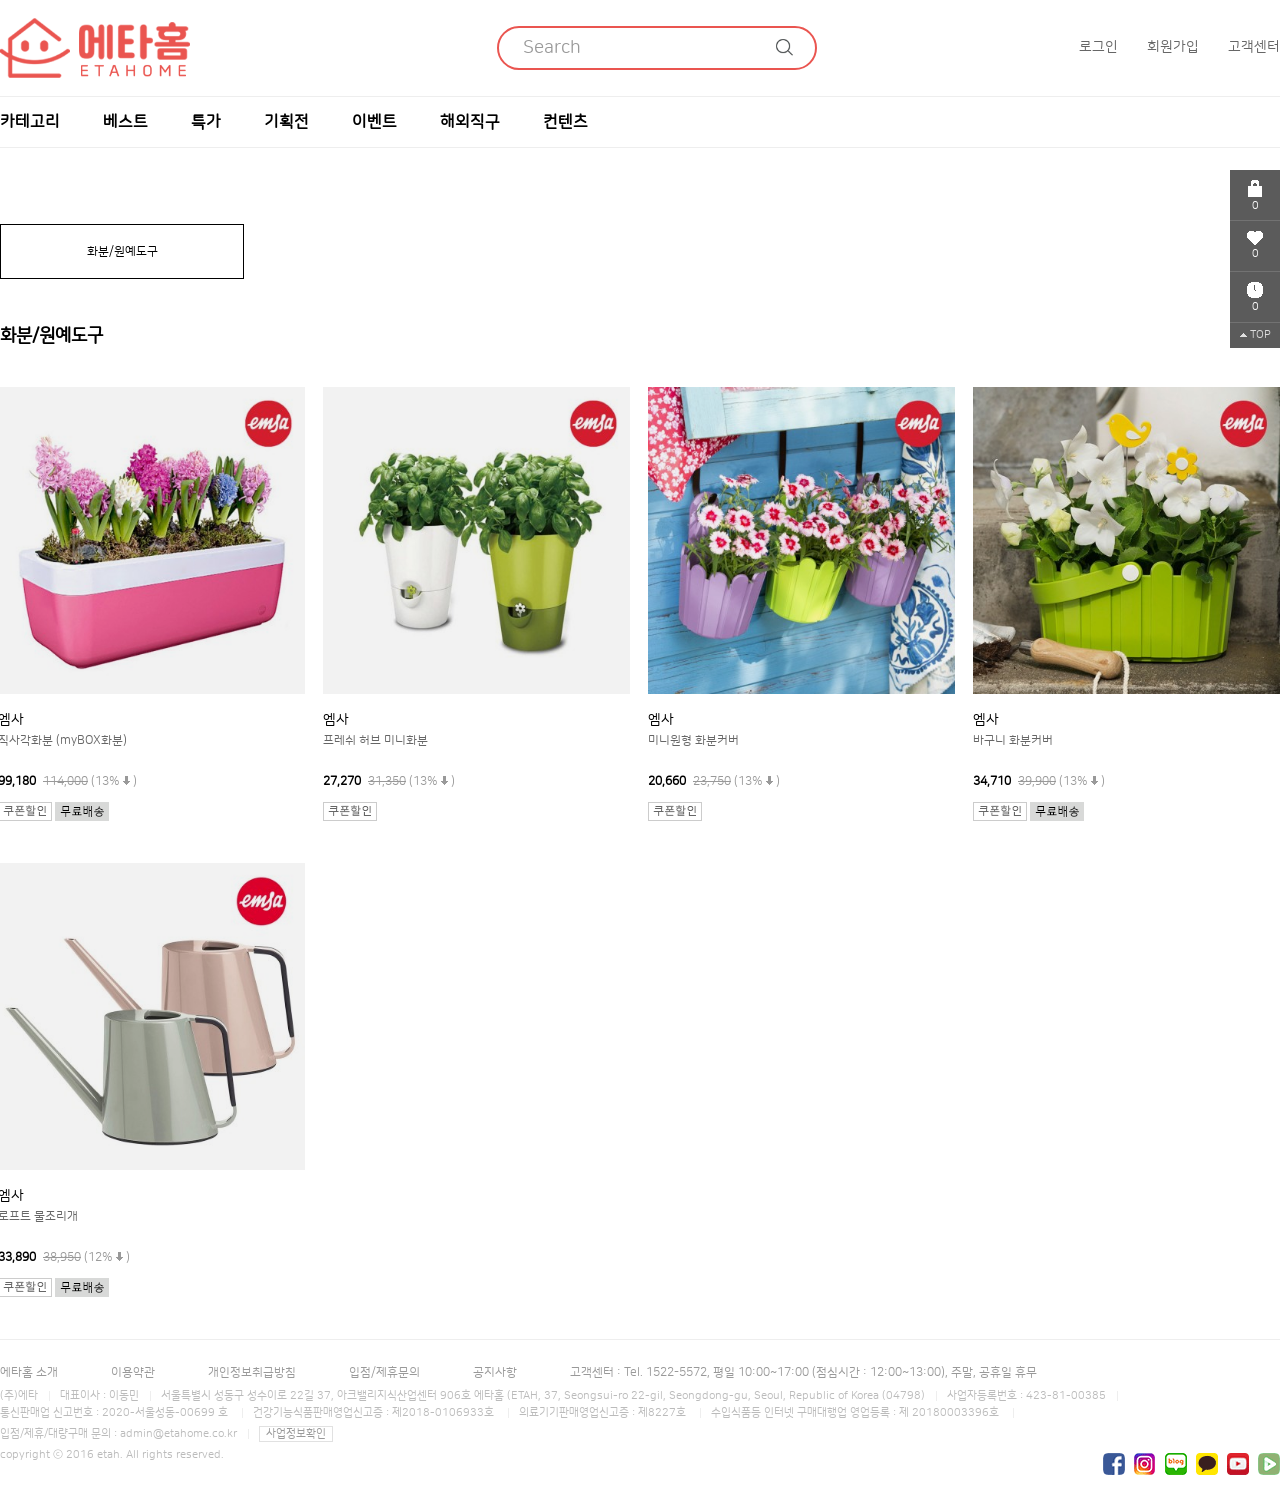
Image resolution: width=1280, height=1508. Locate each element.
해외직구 (470, 122)
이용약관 (133, 1372)
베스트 (125, 122)
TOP (1255, 335)
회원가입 (1173, 47)
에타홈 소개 (29, 1372)
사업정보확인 (296, 1434)
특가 (206, 122)
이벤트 (374, 122)
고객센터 (1254, 47)
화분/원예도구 (122, 251)
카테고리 (30, 122)
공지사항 (495, 1372)
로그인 (1098, 47)
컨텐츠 (565, 122)
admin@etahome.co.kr (178, 1434)
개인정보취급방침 (252, 1372)
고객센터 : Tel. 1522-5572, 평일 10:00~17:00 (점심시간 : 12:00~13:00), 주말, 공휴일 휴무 (803, 1372)
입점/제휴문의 (384, 1372)
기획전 (286, 122)
